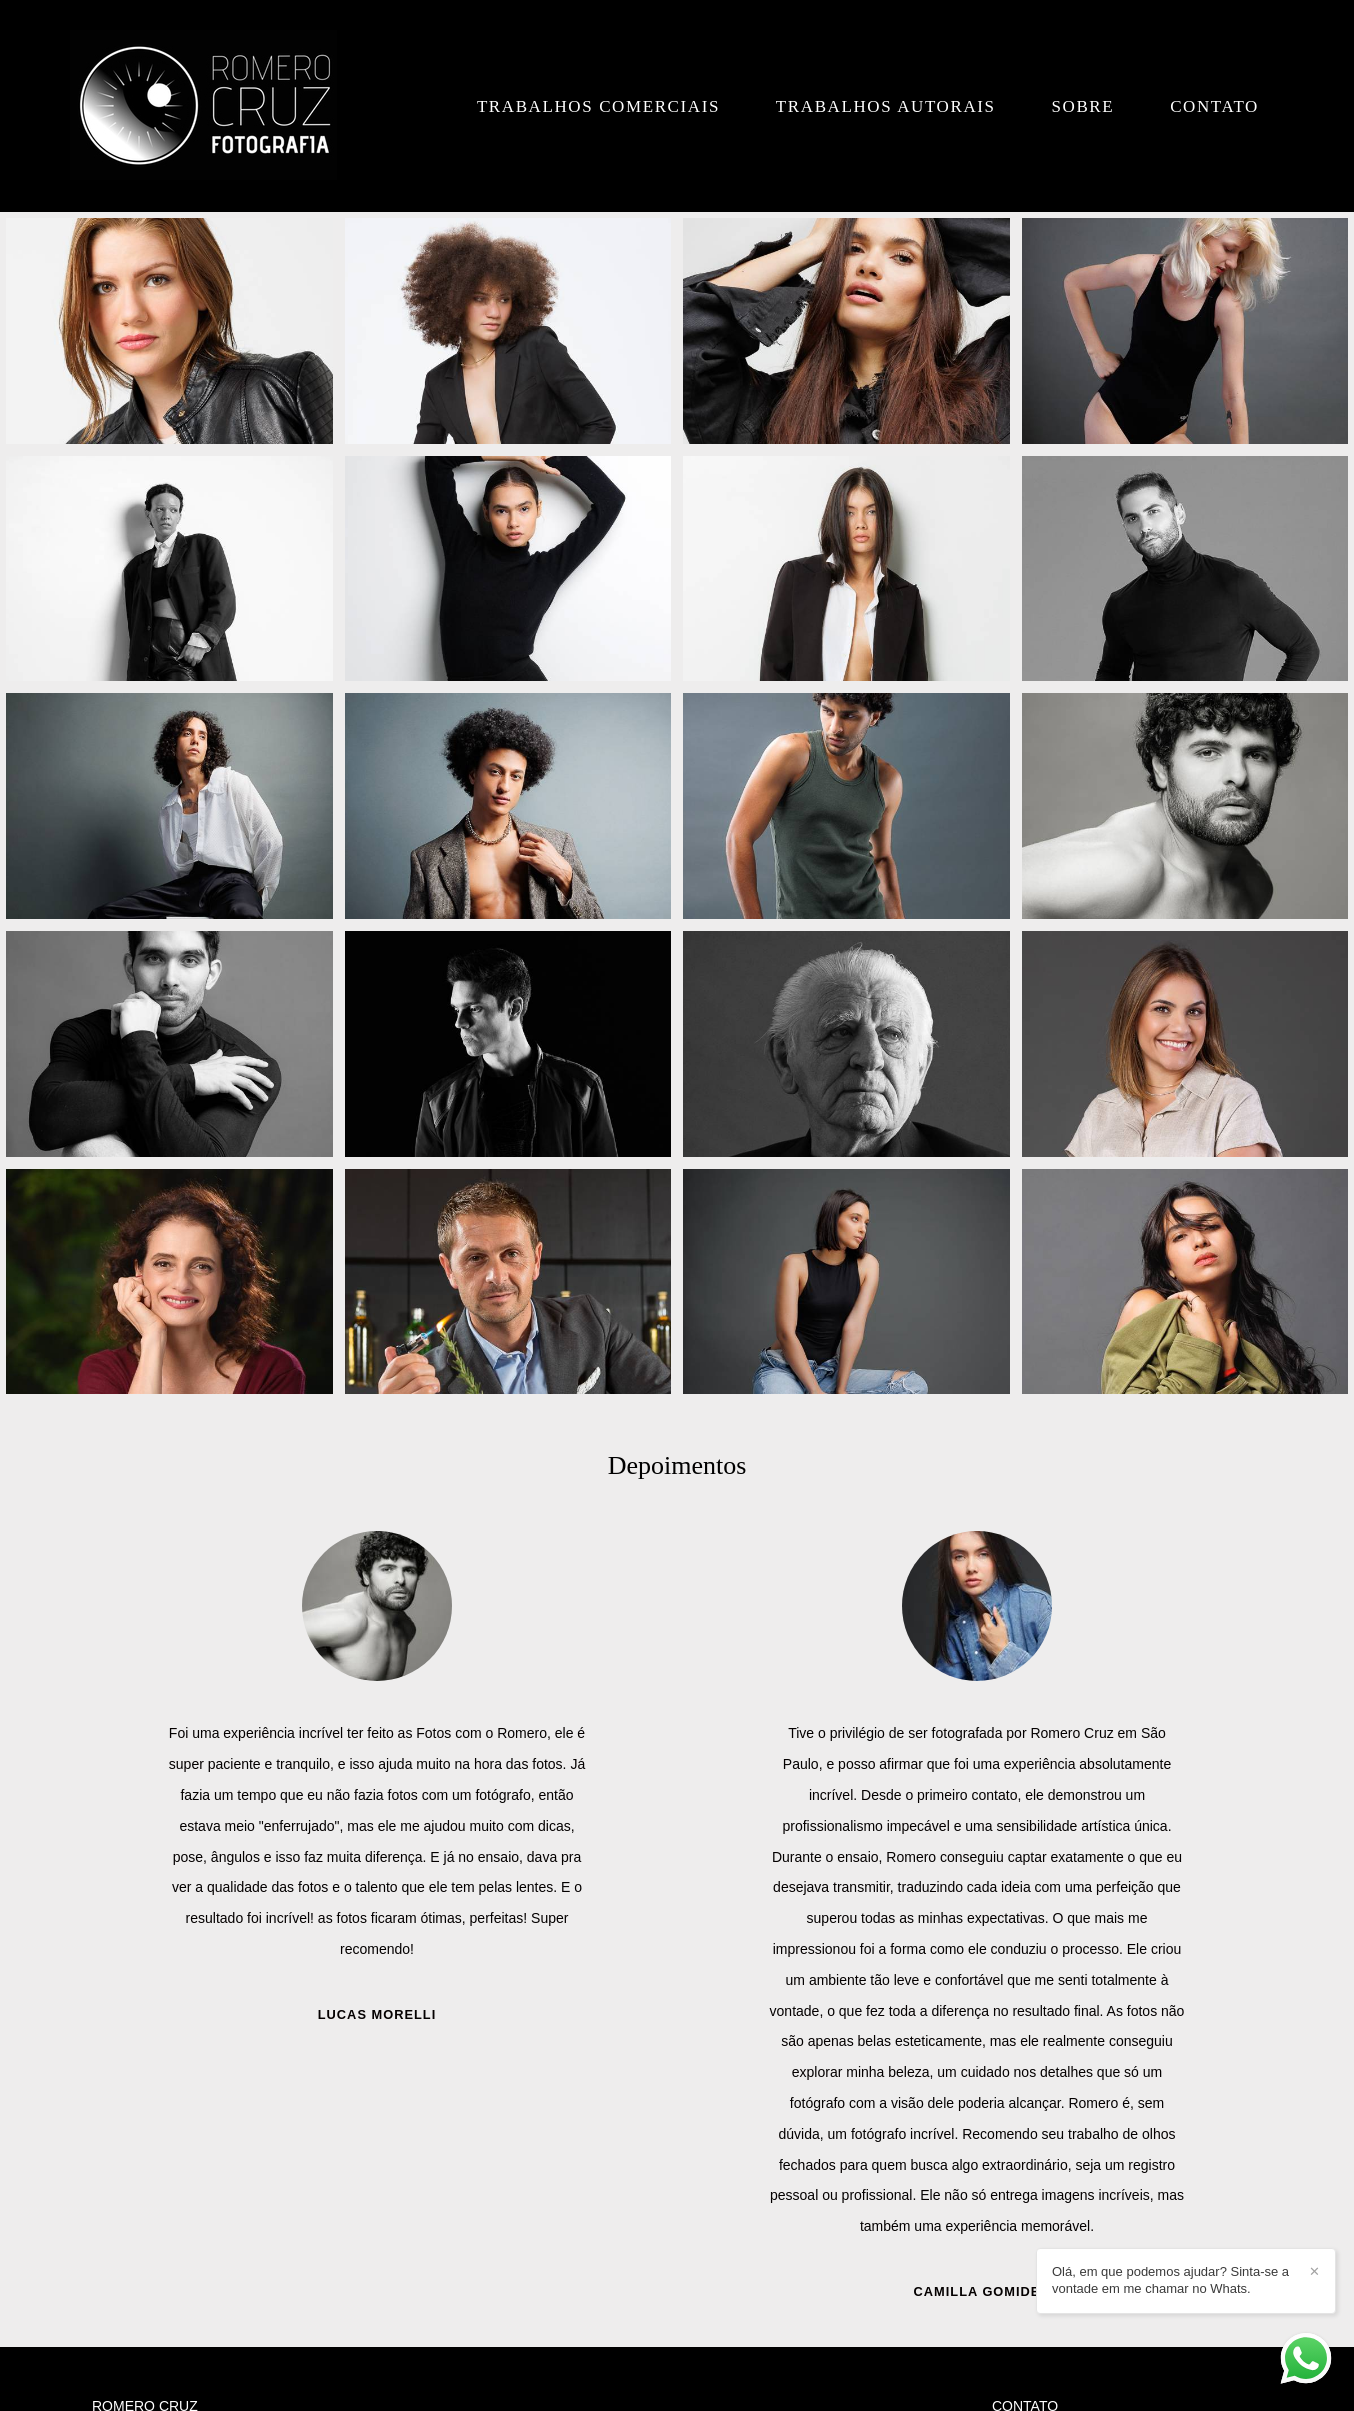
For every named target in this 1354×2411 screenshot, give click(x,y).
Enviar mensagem (1068, 2163)
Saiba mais (388, 2277)
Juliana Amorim (377, 1953)
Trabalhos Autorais (886, 106)
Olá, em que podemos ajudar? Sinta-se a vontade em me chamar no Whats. (1170, 2280)
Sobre (1082, 106)
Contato (1214, 106)
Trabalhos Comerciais (598, 106)
